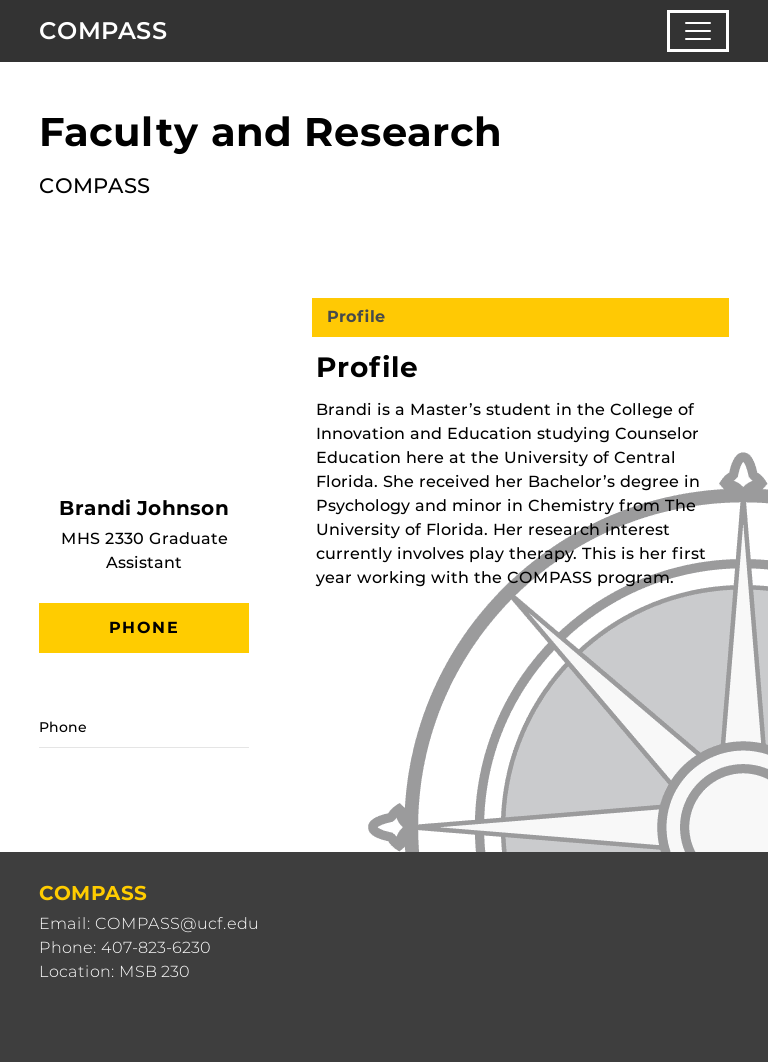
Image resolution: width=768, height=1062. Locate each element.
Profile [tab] (356, 316)
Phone (144, 627)
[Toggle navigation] (698, 31)
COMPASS (103, 30)
